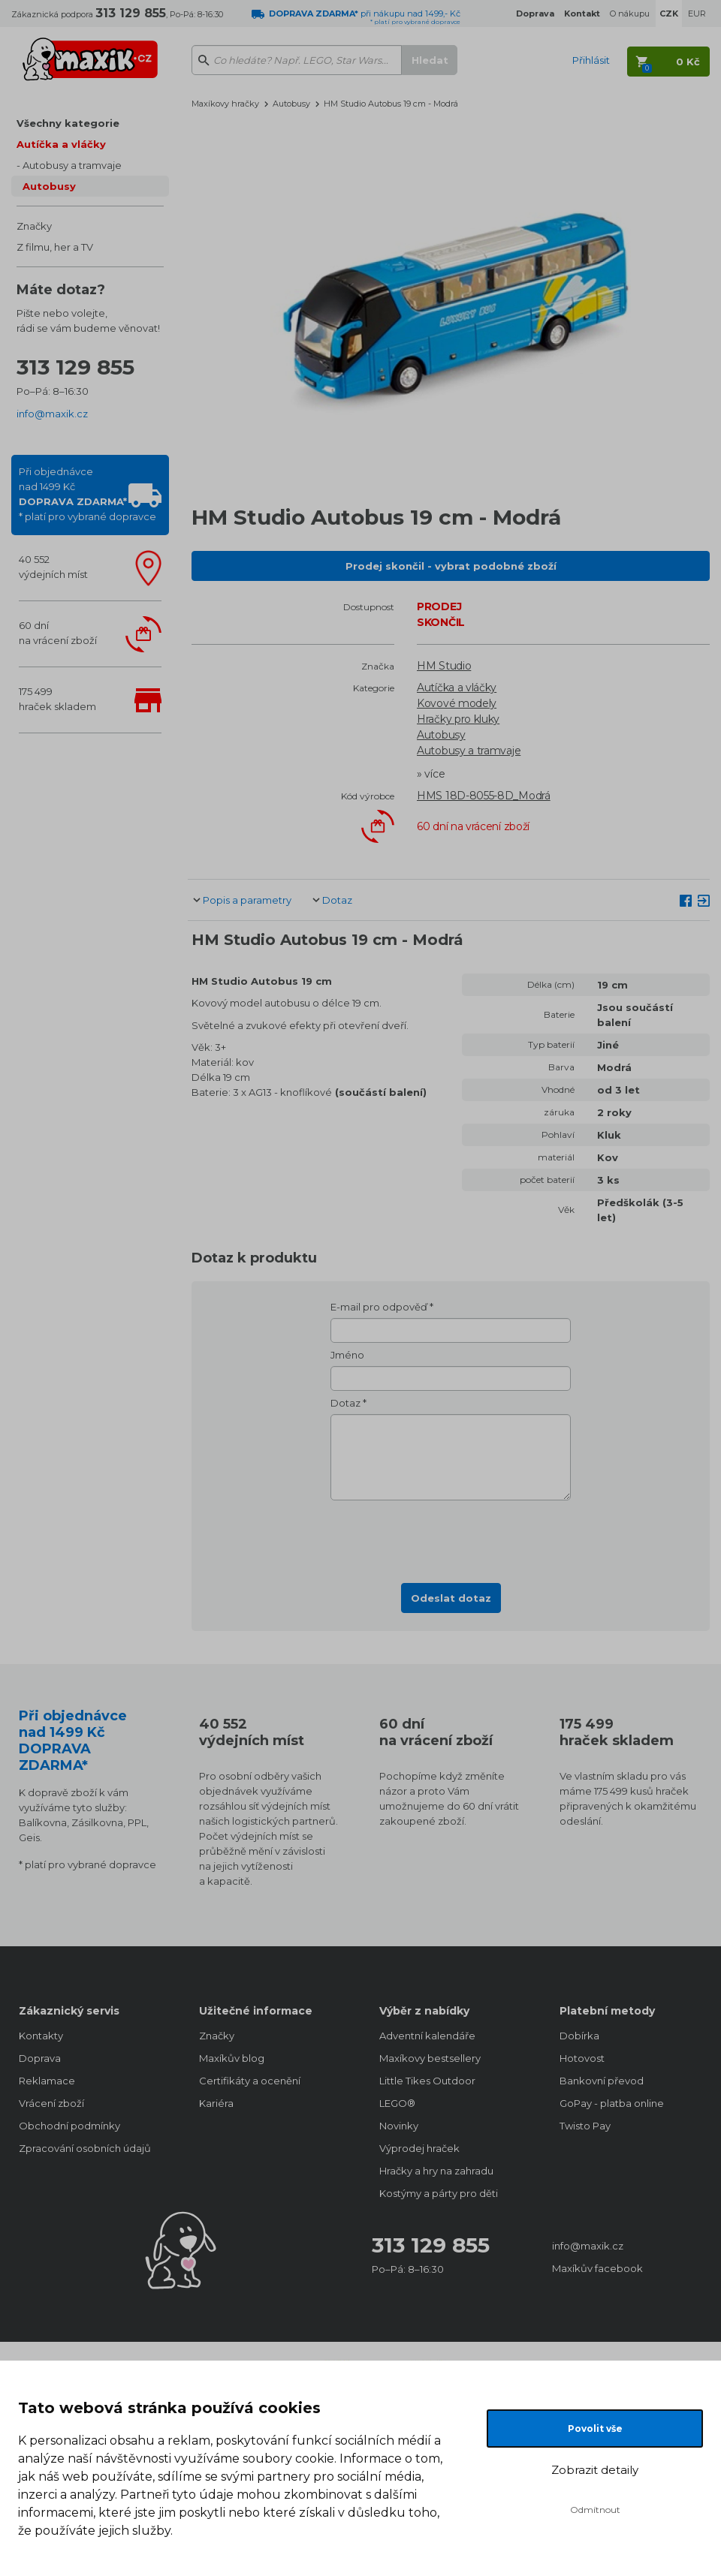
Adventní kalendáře (427, 2036)
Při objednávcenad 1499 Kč (87, 493)
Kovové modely (456, 703)
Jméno (347, 1355)
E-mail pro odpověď (378, 1307)
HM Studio (444, 666)
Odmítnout (595, 2509)
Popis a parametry (247, 900)
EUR (697, 13)
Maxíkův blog (231, 2058)
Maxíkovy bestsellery (430, 2058)
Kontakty (41, 2036)
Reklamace (47, 2081)
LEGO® (397, 2103)
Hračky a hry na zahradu (436, 2171)
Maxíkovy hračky (225, 103)
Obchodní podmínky (69, 2126)
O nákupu (630, 13)
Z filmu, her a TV (55, 247)
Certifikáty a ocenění (249, 2081)
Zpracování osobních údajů (85, 2148)
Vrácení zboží (51, 2103)
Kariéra (216, 2103)
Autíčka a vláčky (61, 144)
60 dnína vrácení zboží (58, 632)
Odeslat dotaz (451, 1598)
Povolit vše (595, 2428)
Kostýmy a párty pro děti (438, 2193)
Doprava (40, 2058)
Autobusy (49, 186)
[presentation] (450, 1537)
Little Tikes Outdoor (427, 2081)
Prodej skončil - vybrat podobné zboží (451, 566)
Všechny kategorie (68, 123)
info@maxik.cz (52, 414)
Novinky (398, 2126)
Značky (34, 226)
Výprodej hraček (419, 2148)
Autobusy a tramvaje (72, 165)
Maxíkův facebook (597, 2268)
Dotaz (337, 900)
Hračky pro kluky (458, 719)
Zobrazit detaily (594, 2470)
